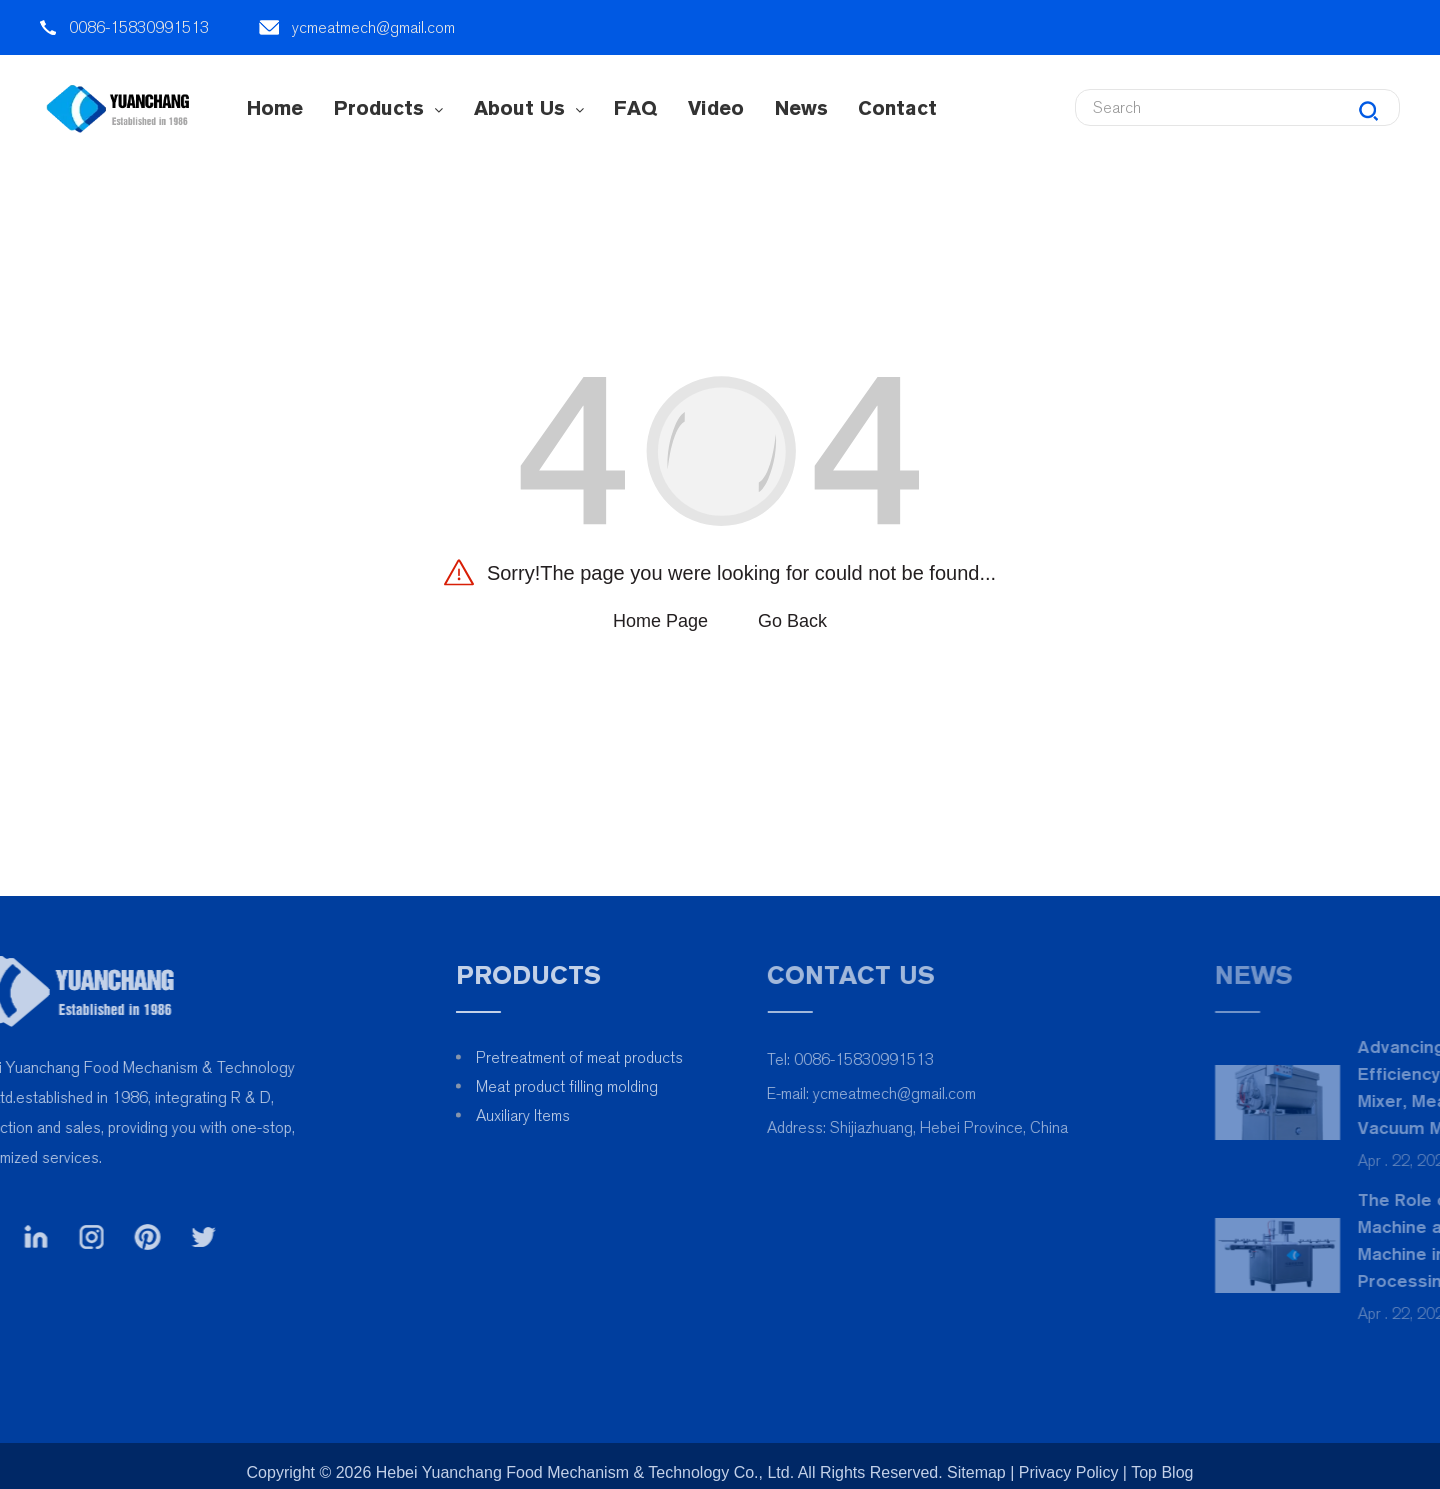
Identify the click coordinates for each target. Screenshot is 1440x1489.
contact (897, 108)
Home (275, 108)
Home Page (660, 621)
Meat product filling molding (633, 1086)
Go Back (792, 621)
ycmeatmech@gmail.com (373, 27)
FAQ (635, 108)
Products (388, 108)
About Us (529, 108)
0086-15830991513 (139, 27)
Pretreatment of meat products (645, 1057)
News (801, 108)
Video (716, 108)
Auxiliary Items (589, 1115)
